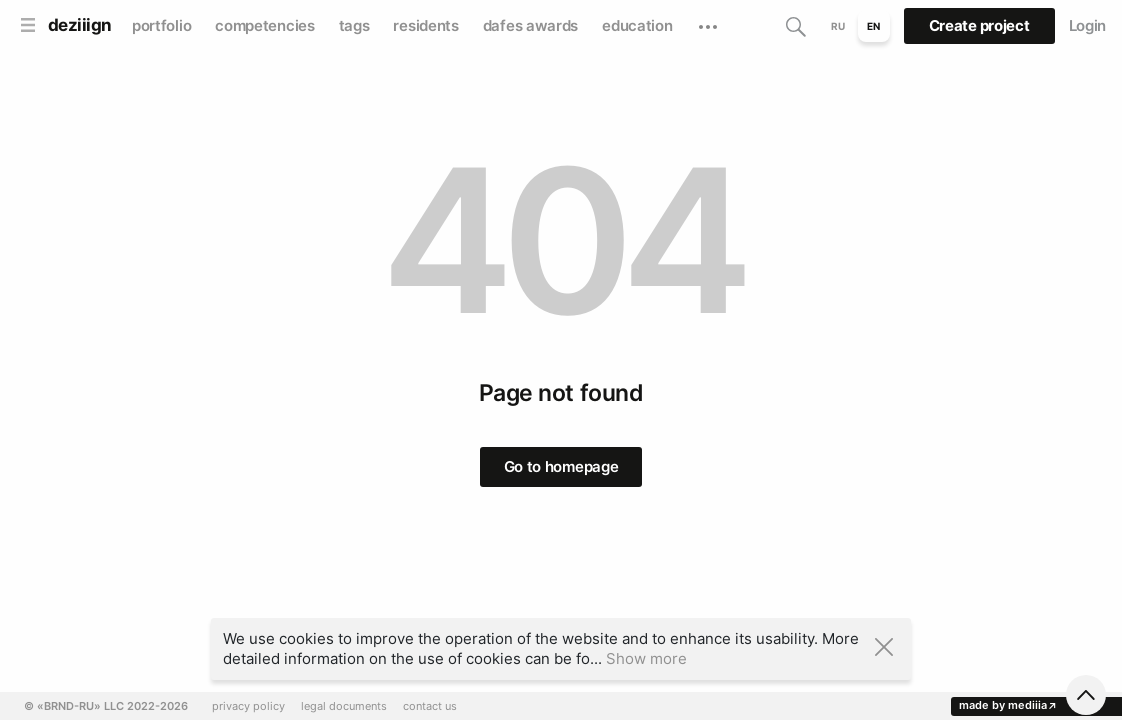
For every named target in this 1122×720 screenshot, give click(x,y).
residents (425, 25)
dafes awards (530, 25)
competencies (264, 25)
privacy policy (248, 706)
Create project (979, 25)
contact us (430, 706)
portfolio (161, 25)
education (637, 25)
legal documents (344, 706)
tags (354, 25)
